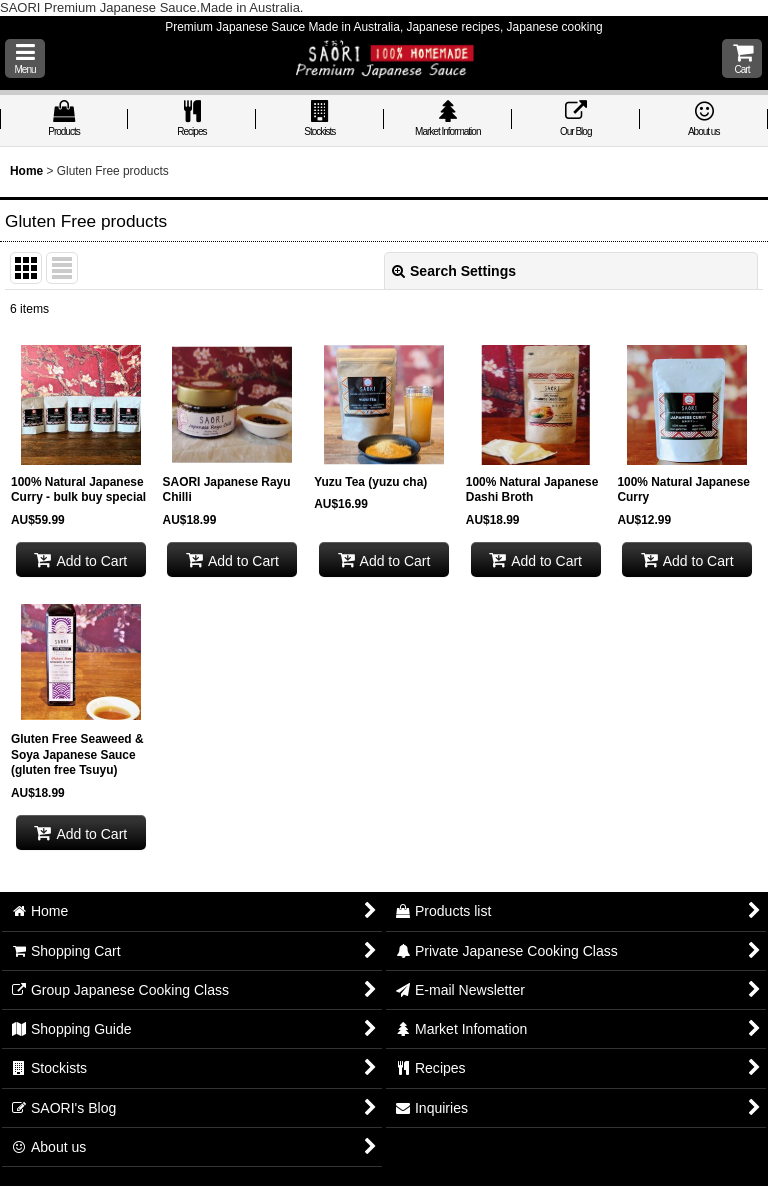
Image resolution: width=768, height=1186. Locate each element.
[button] (25, 58)
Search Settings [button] (454, 271)
